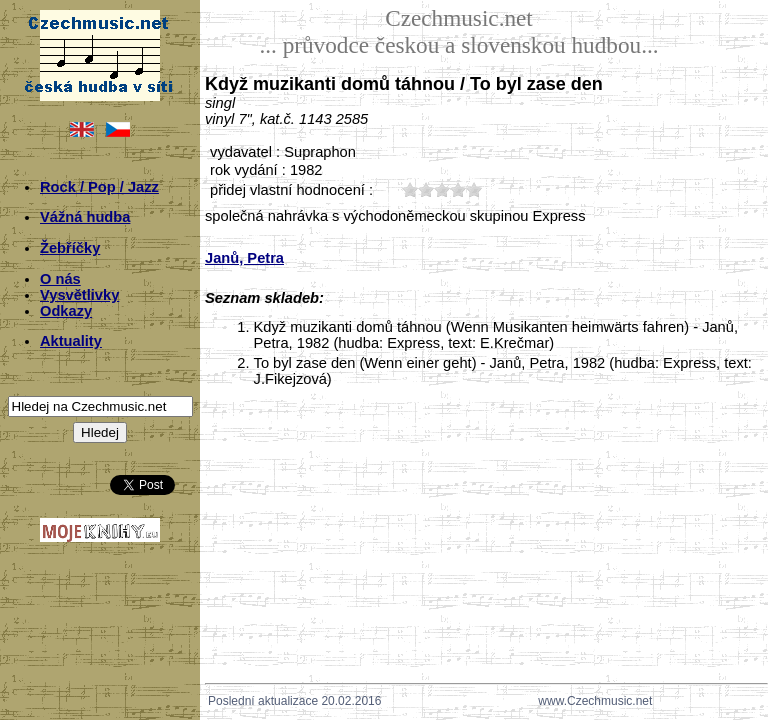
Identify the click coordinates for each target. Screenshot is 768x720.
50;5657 (474, 189)
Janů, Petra (244, 258)
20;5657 (426, 189)
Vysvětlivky (79, 295)
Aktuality (71, 341)
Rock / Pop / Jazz (99, 187)
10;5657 (410, 189)
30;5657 (442, 189)
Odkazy (66, 311)
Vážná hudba (85, 217)
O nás (60, 279)
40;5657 (458, 189)
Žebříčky (70, 248)
